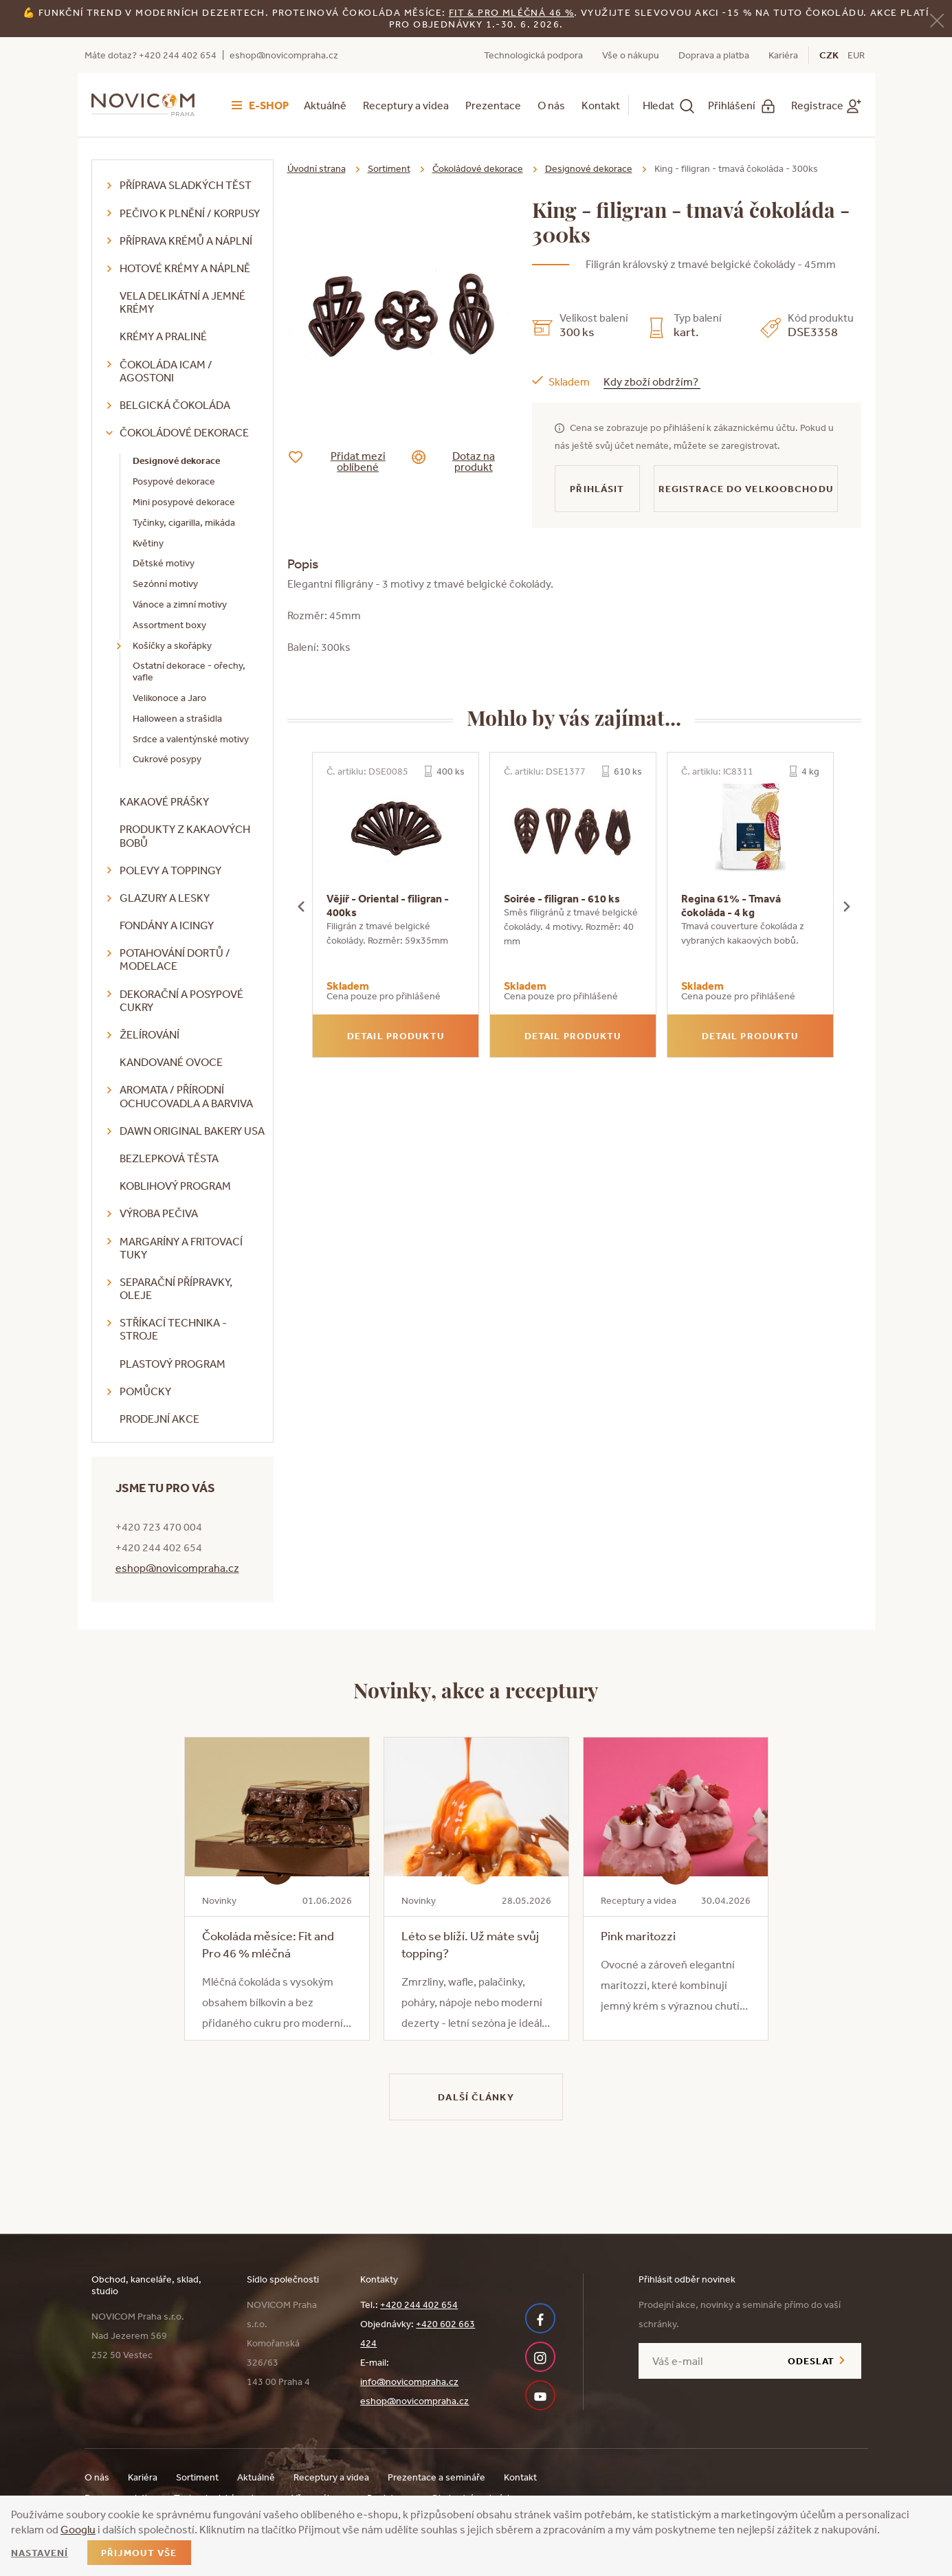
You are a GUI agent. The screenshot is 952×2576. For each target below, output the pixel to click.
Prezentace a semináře (436, 2477)
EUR (856, 55)
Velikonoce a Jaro (169, 697)
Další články (475, 2097)
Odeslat (811, 2361)
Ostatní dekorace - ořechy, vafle (189, 671)
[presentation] (301, 905)
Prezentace (493, 105)
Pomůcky (145, 1391)
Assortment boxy (169, 625)
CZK (829, 55)
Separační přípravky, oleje (176, 1288)
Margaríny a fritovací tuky (181, 1247)
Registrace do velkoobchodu (746, 488)
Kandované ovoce (171, 1062)
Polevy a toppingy (170, 870)
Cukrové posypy (167, 759)
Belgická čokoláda (175, 405)
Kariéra (783, 55)
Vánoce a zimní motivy (180, 604)
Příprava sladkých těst (186, 185)
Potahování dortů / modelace (175, 959)
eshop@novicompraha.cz (284, 55)
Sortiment (389, 168)
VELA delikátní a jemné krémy (182, 302)
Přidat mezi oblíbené (347, 461)
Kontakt (601, 105)
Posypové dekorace (174, 481)
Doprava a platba (713, 55)
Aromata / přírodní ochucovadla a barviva (186, 1095)
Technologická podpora (533, 55)
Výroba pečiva (159, 1213)
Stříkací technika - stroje (173, 1328)
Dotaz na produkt (463, 461)
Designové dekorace (176, 460)
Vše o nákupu (630, 55)
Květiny (148, 543)
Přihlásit (597, 488)
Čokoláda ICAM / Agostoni (166, 370)
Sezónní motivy (165, 583)
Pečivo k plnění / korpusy (190, 213)
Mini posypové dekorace (184, 502)
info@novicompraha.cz (409, 2381)
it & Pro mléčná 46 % (514, 12)
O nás (551, 105)
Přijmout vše (139, 2552)
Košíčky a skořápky (172, 645)
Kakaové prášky (164, 801)
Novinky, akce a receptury (476, 1689)
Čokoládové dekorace (184, 432)
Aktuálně (325, 105)
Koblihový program (175, 1185)
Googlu (78, 2529)
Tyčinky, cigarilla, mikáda (184, 522)
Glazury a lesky (165, 897)
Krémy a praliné (163, 336)
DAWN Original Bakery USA (192, 1130)
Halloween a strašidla (177, 718)
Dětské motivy (164, 563)
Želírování (149, 1034)
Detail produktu (396, 1036)
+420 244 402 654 (419, 2304)
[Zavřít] (937, 19)
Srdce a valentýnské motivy (191, 739)
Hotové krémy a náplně (185, 268)
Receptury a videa (406, 105)
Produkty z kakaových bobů (185, 835)
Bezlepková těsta (169, 1158)
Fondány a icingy (167, 925)
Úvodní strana (316, 168)
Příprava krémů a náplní (186, 240)
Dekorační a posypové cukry (181, 1000)
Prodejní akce (159, 1418)
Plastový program (172, 1363)
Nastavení (39, 2552)
